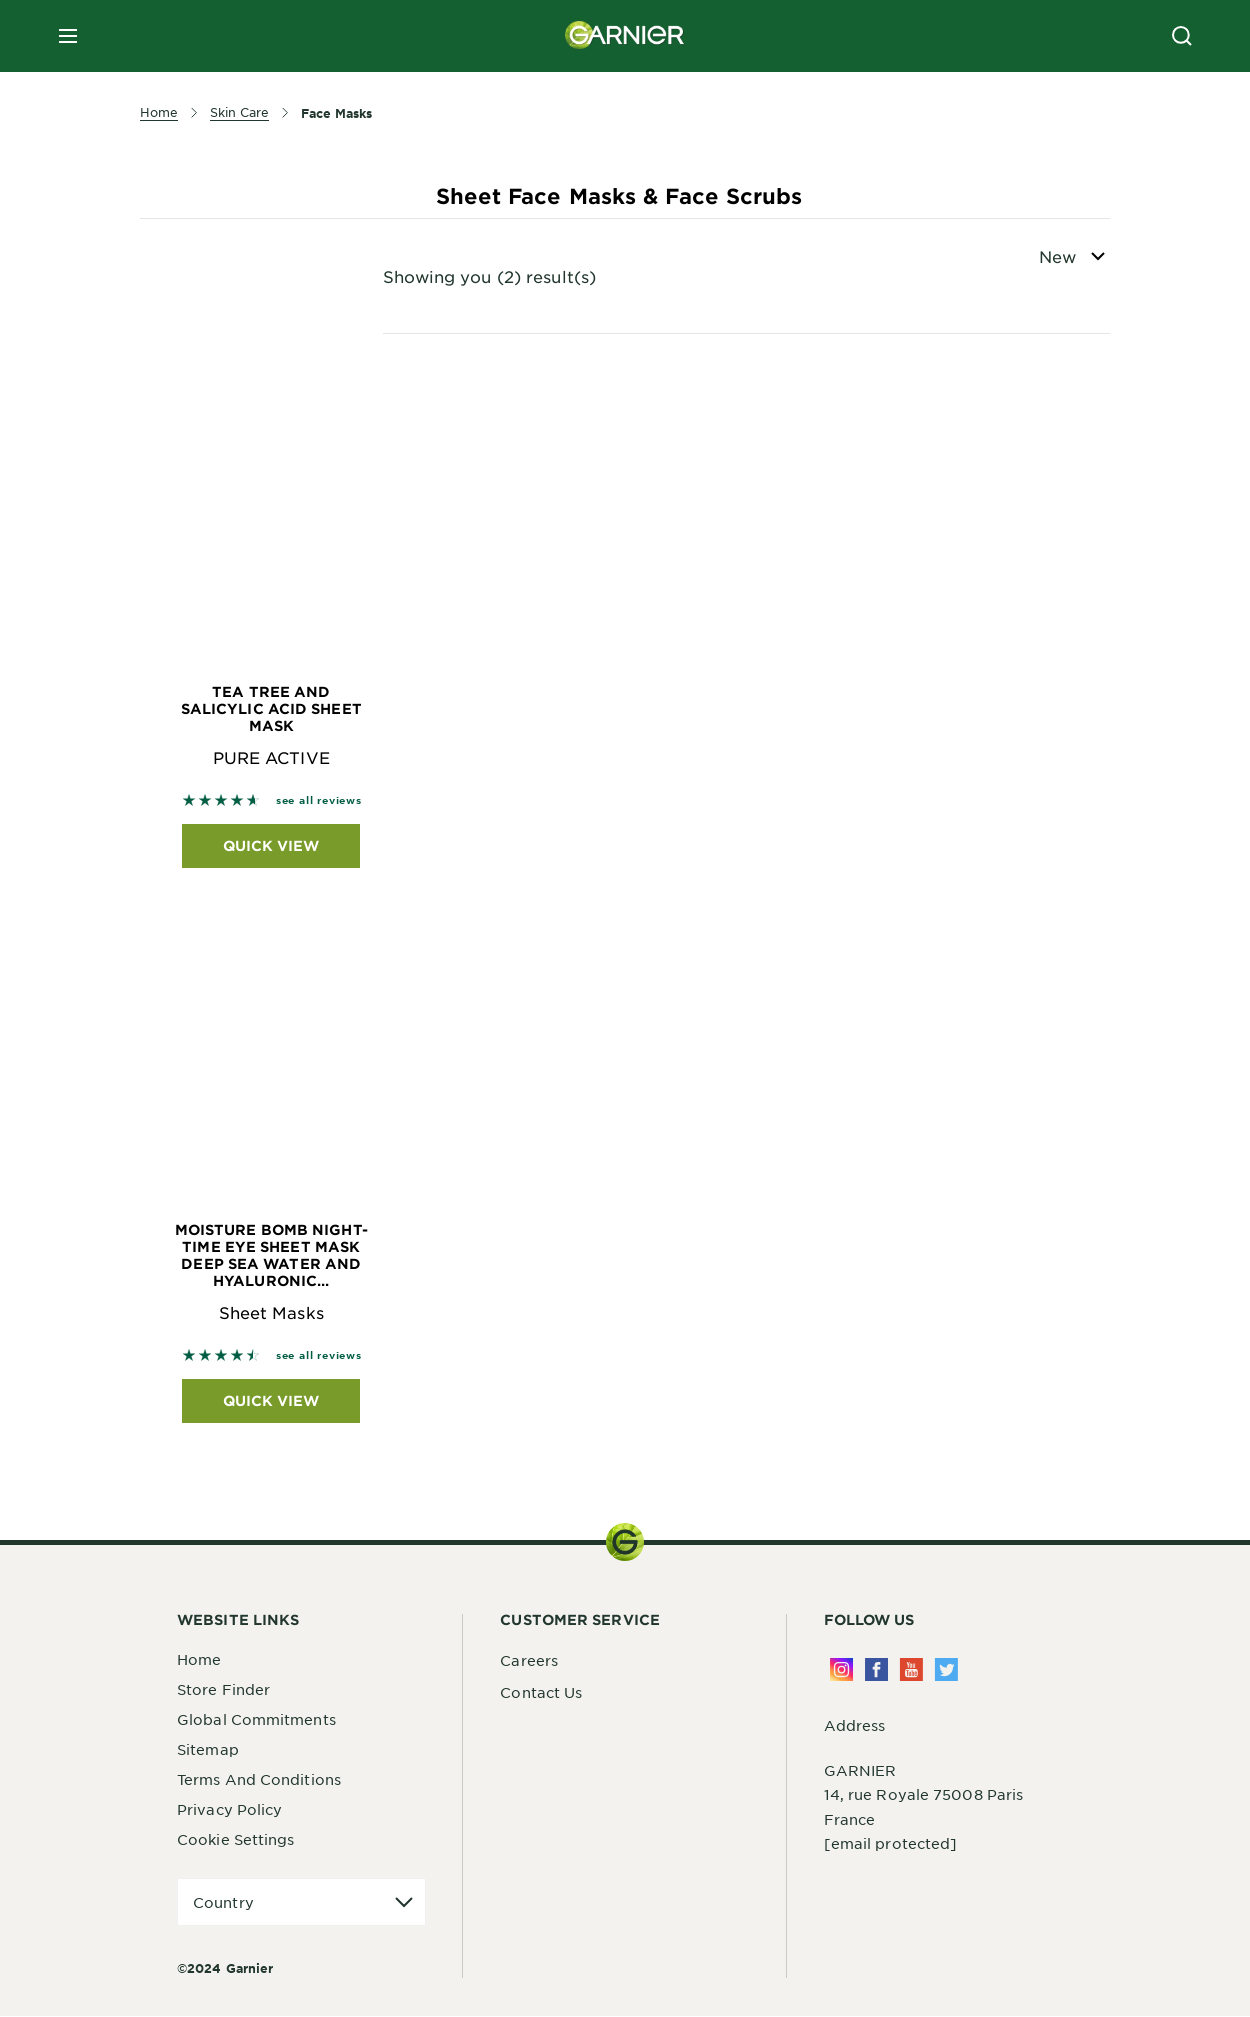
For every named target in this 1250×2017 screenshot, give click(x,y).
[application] (301, 1902)
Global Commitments (256, 1719)
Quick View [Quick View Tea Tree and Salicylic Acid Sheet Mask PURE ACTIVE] (271, 845)
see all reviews (319, 800)
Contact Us (541, 1692)
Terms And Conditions (259, 1779)
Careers (529, 1660)
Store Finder (223, 1689)
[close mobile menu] (68, 36)
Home (199, 1659)
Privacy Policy (229, 1809)
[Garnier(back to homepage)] (625, 36)
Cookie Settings (236, 1839)
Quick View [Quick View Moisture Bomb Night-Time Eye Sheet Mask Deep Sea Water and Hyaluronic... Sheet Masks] (271, 1400)
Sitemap (208, 1749)
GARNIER (860, 1771)
